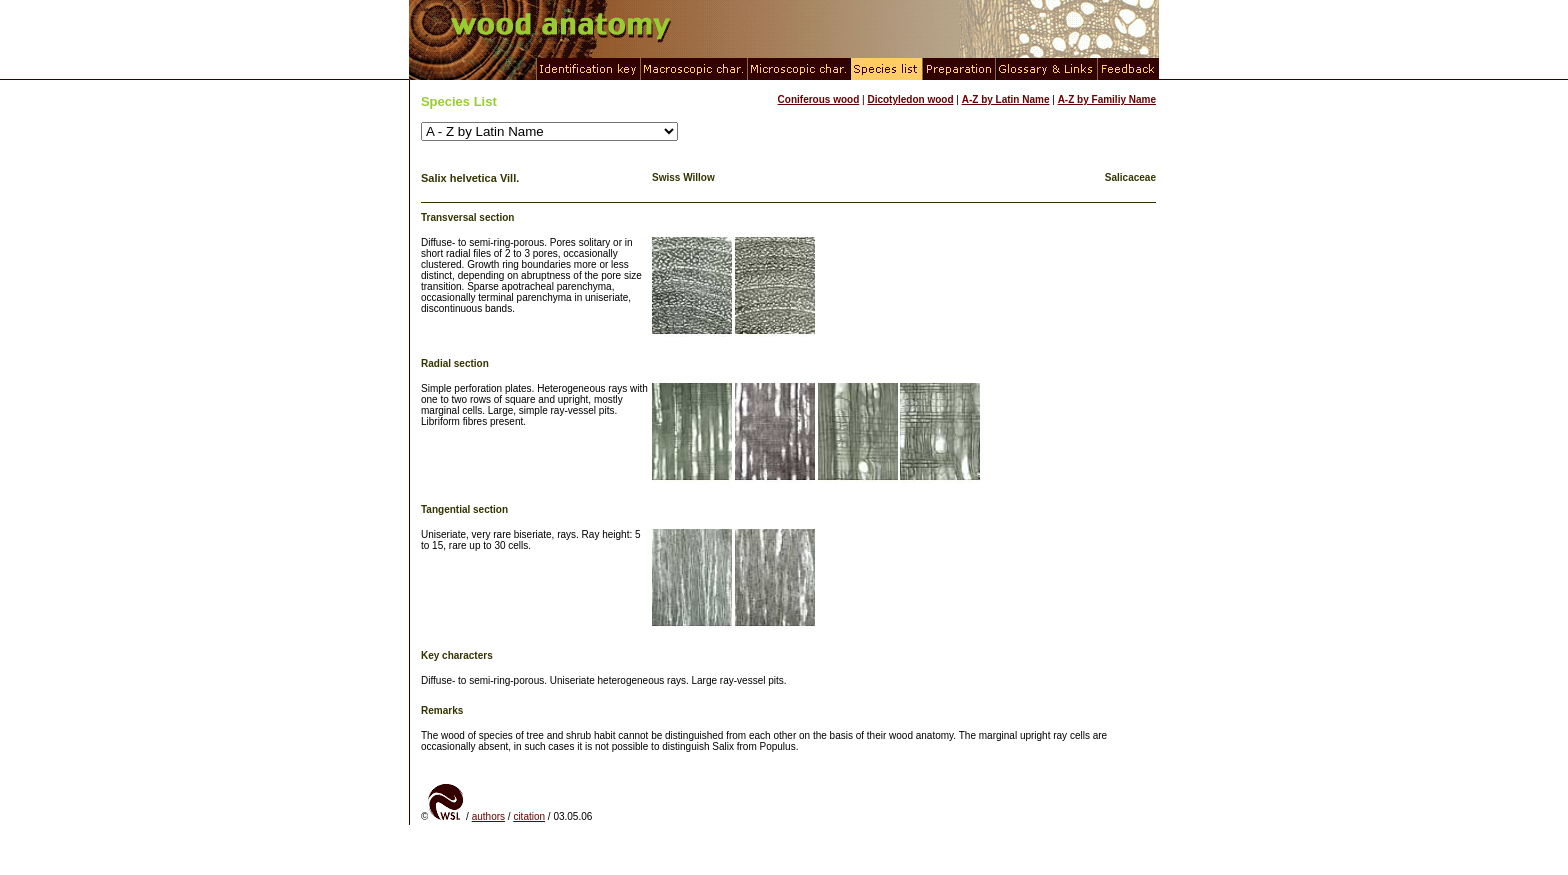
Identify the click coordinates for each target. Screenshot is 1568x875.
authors (488, 816)
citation (529, 816)
